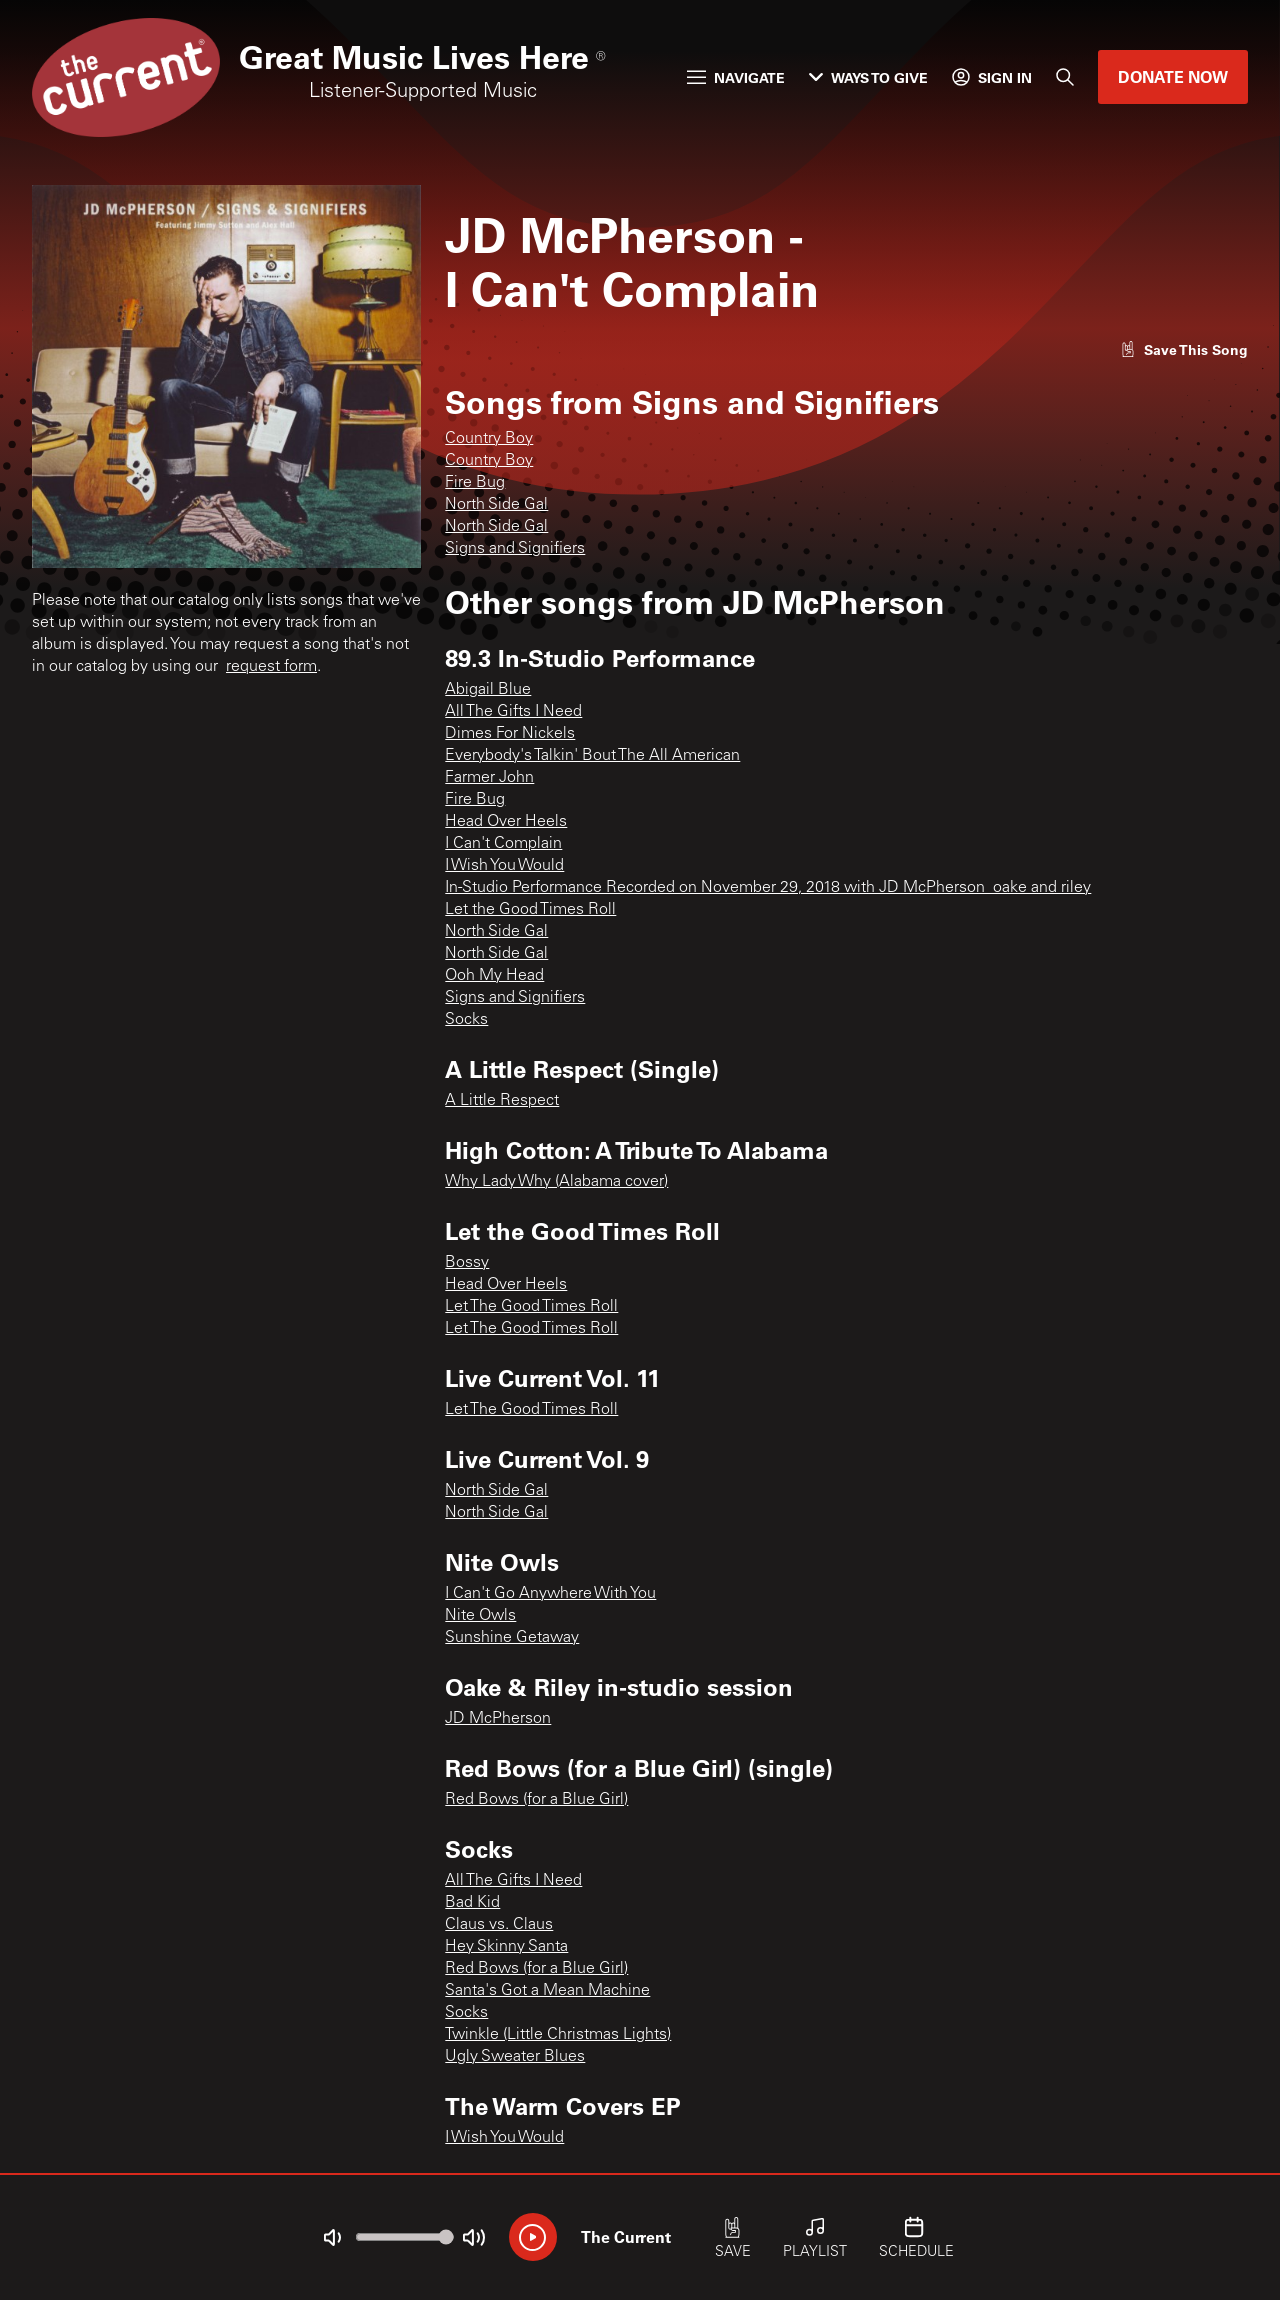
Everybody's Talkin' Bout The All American (592, 756)
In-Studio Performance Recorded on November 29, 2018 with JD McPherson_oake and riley (768, 888)
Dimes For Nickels (510, 734)
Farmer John (489, 778)
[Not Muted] (332, 2238)
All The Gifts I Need (513, 712)
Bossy (467, 1263)
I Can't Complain (503, 844)
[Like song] (1184, 349)
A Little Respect (502, 1101)
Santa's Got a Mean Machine (547, 1991)
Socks (466, 1020)
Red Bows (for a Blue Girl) (536, 1800)
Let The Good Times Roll (531, 1307)
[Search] (1065, 77)
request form (271, 667)
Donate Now (1173, 76)
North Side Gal (496, 505)
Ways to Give (868, 77)
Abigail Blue (488, 690)
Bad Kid (472, 1903)
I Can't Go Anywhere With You (550, 1594)
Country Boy (489, 439)
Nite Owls (480, 1616)
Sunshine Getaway (512, 1638)
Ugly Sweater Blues (515, 2057)
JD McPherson (498, 1719)
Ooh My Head (494, 976)
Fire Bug (475, 483)
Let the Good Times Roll (530, 910)
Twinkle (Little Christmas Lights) (558, 2035)
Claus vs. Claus (499, 1925)
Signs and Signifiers (515, 549)
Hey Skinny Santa (506, 1947)
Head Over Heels (506, 822)
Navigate (736, 77)
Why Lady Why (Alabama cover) (556, 1182)
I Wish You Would (504, 866)
